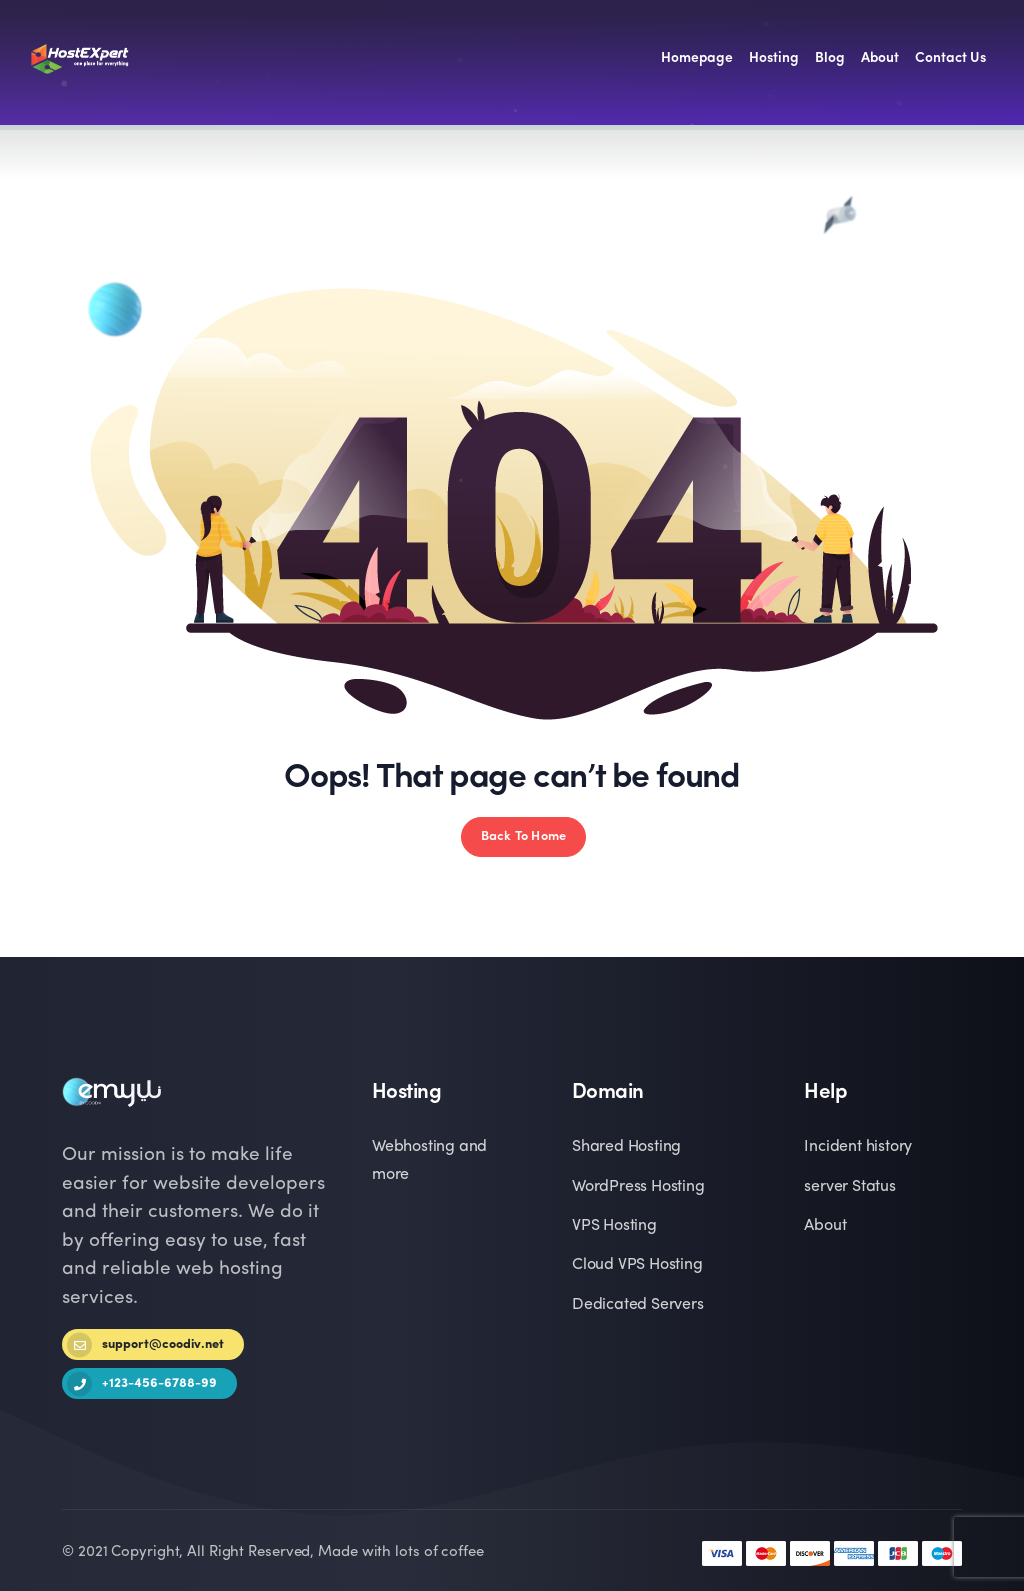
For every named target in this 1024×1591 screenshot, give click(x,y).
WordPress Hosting (638, 1187)
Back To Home (523, 836)
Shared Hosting (626, 1147)
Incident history (858, 1147)
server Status (849, 1187)
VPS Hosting (614, 1226)
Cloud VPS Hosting (637, 1265)
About (825, 1226)
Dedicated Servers (638, 1305)
